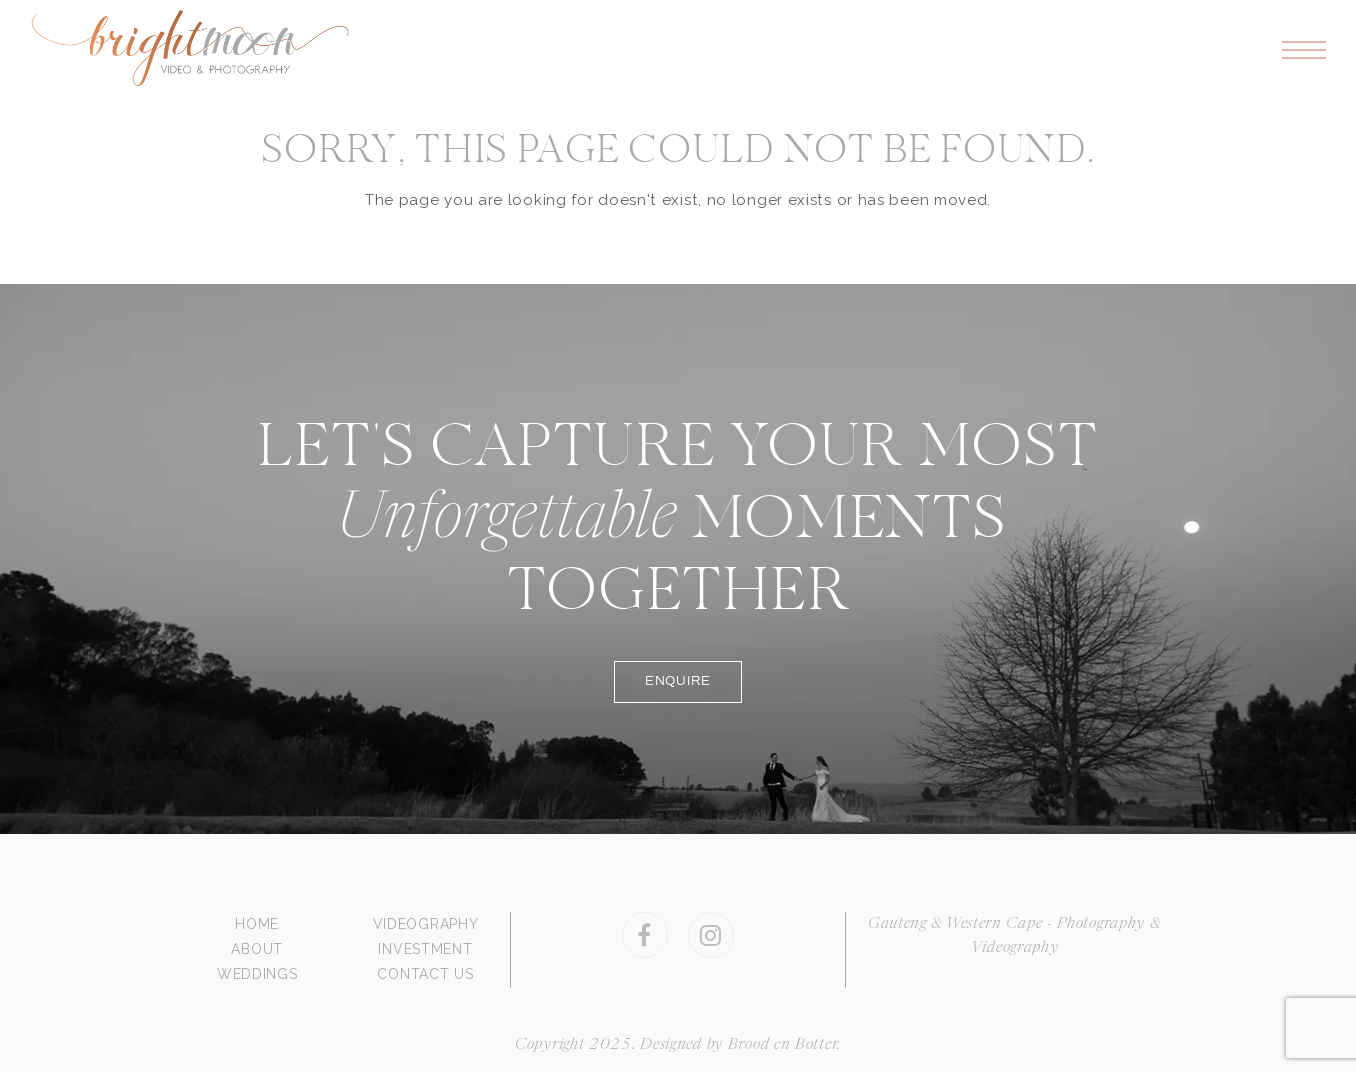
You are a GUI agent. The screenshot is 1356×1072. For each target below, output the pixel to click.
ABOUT (257, 949)
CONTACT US (425, 974)
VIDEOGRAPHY (426, 924)
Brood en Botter (783, 1045)
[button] (1304, 50)
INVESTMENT (425, 949)
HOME (257, 924)
